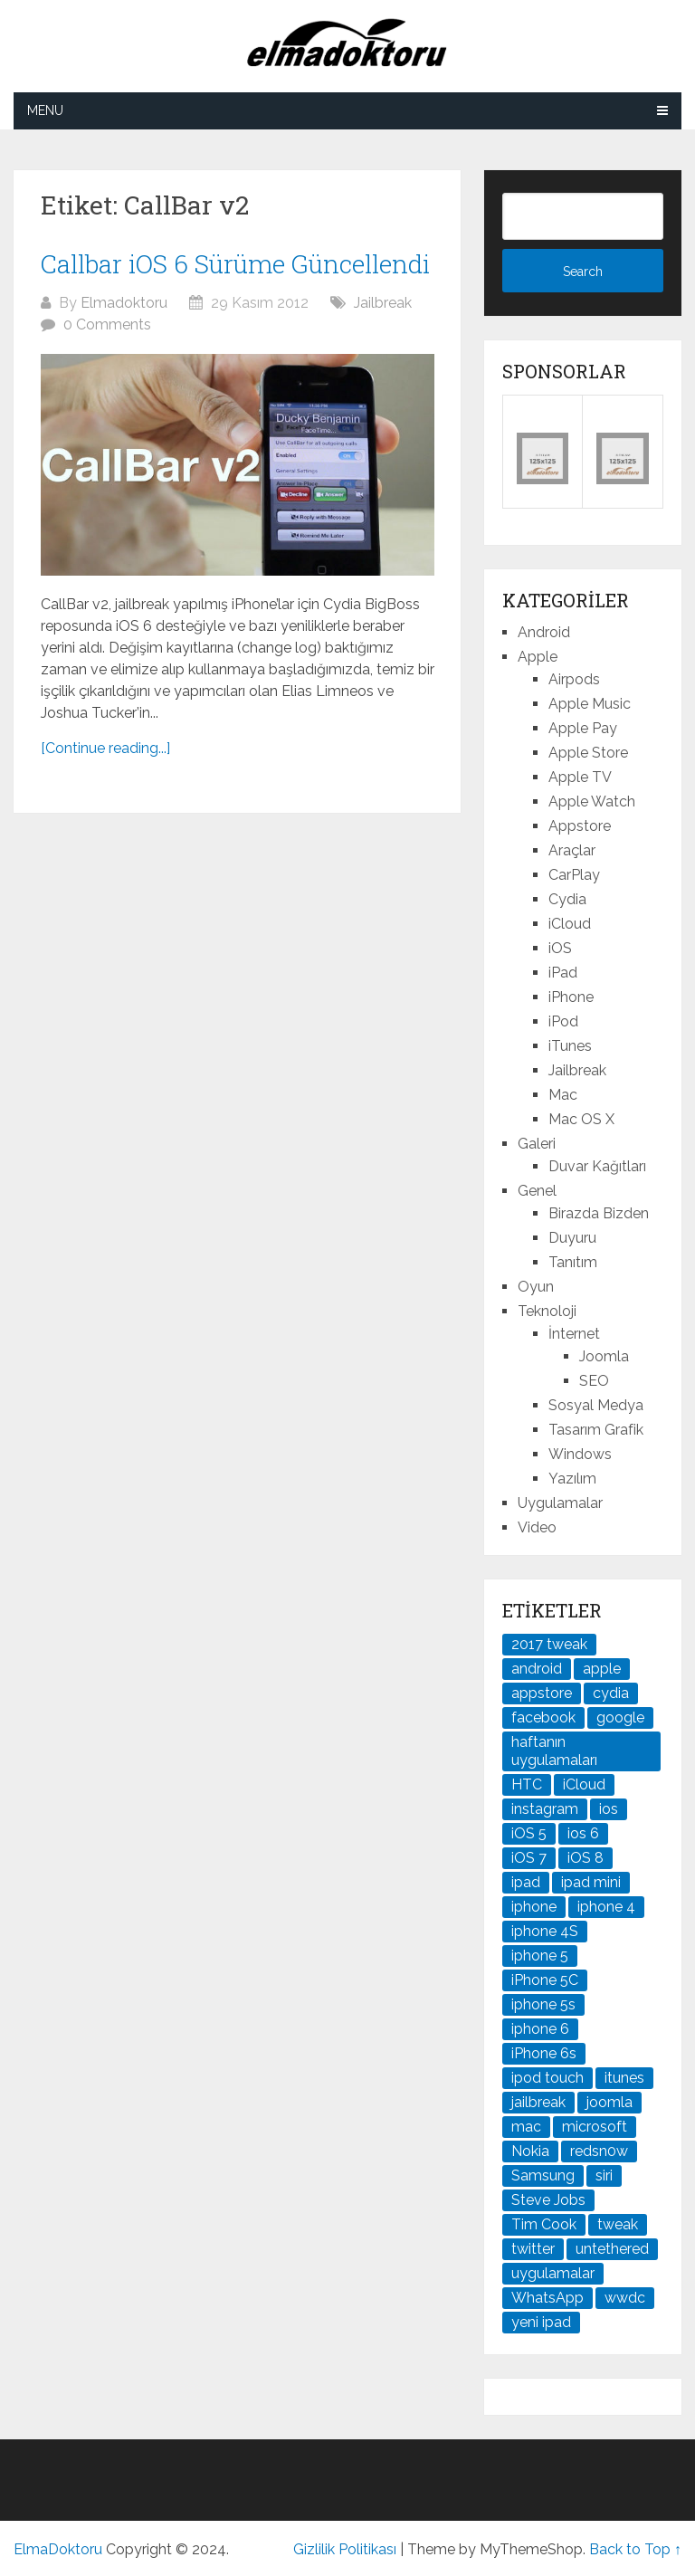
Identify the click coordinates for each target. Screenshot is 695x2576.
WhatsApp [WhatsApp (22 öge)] (547, 2297)
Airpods (574, 679)
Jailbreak (383, 302)
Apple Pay (582, 728)
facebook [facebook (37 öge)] (543, 1717)
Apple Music (589, 703)
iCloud (569, 923)
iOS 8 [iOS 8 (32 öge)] (585, 1857)
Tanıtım (572, 1262)
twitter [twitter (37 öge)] (533, 2248)
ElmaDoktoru (58, 2549)
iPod (563, 1021)
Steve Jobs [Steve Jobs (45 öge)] (548, 2200)
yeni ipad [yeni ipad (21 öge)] (541, 2322)
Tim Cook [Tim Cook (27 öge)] (543, 2224)
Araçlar (571, 850)
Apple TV (580, 777)
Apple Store (588, 752)
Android (544, 632)
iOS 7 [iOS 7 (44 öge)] (529, 1857)
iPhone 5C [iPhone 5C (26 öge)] (544, 1980)
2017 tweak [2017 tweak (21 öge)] (549, 1644)
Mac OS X (581, 1119)
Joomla (604, 1356)
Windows (580, 1454)
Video (537, 1527)
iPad (562, 972)
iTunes (570, 1045)
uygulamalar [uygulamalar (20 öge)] (553, 2273)
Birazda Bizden (598, 1213)
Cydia (567, 899)
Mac (562, 1094)
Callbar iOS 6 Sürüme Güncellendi (235, 264)
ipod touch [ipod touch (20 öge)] (547, 2077)
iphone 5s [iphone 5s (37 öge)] (543, 2004)
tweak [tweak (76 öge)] (617, 2224)
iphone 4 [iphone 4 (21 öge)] (606, 1906)
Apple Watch (591, 801)
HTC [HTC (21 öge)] (526, 1784)
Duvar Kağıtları (597, 1166)
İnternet (574, 1333)
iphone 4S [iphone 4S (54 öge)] (544, 1931)
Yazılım (572, 1478)
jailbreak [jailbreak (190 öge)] (538, 2102)
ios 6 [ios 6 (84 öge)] (583, 1833)
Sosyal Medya (595, 1405)
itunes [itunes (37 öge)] (624, 2077)
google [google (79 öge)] (620, 1717)
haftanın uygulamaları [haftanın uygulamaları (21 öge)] (554, 1751)
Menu (45, 110)
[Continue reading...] (105, 748)
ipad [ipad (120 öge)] (525, 1882)
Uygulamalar (560, 1503)
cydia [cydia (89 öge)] (611, 1693)
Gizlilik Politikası (344, 2549)
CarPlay (574, 874)
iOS (560, 948)
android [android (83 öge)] (536, 1668)
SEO (594, 1380)
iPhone (571, 997)
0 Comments (107, 324)
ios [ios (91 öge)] (608, 1809)
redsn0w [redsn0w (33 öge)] (599, 2151)
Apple (537, 656)
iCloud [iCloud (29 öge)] (584, 1784)
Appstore (579, 826)
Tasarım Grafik (595, 1429)
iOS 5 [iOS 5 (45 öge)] (529, 1833)
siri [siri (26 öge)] (604, 2175)
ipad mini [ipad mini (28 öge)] (591, 1882)
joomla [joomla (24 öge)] (609, 2102)
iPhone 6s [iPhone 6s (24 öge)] (543, 2053)
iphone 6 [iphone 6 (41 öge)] (540, 2028)
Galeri (537, 1143)
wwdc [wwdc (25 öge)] (625, 2297)
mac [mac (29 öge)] (526, 2126)
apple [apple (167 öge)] (602, 1668)
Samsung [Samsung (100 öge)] (543, 2175)
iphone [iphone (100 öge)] (534, 1906)
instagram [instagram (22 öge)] (544, 1809)
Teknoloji (547, 1311)
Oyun (536, 1286)
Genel (537, 1190)
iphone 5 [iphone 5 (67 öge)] (539, 1955)
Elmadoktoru (124, 302)
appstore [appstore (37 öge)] (541, 1693)
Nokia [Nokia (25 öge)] (530, 2151)
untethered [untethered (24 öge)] (612, 2248)
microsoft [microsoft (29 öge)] (594, 2126)
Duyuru (572, 1237)
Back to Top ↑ (635, 2549)
